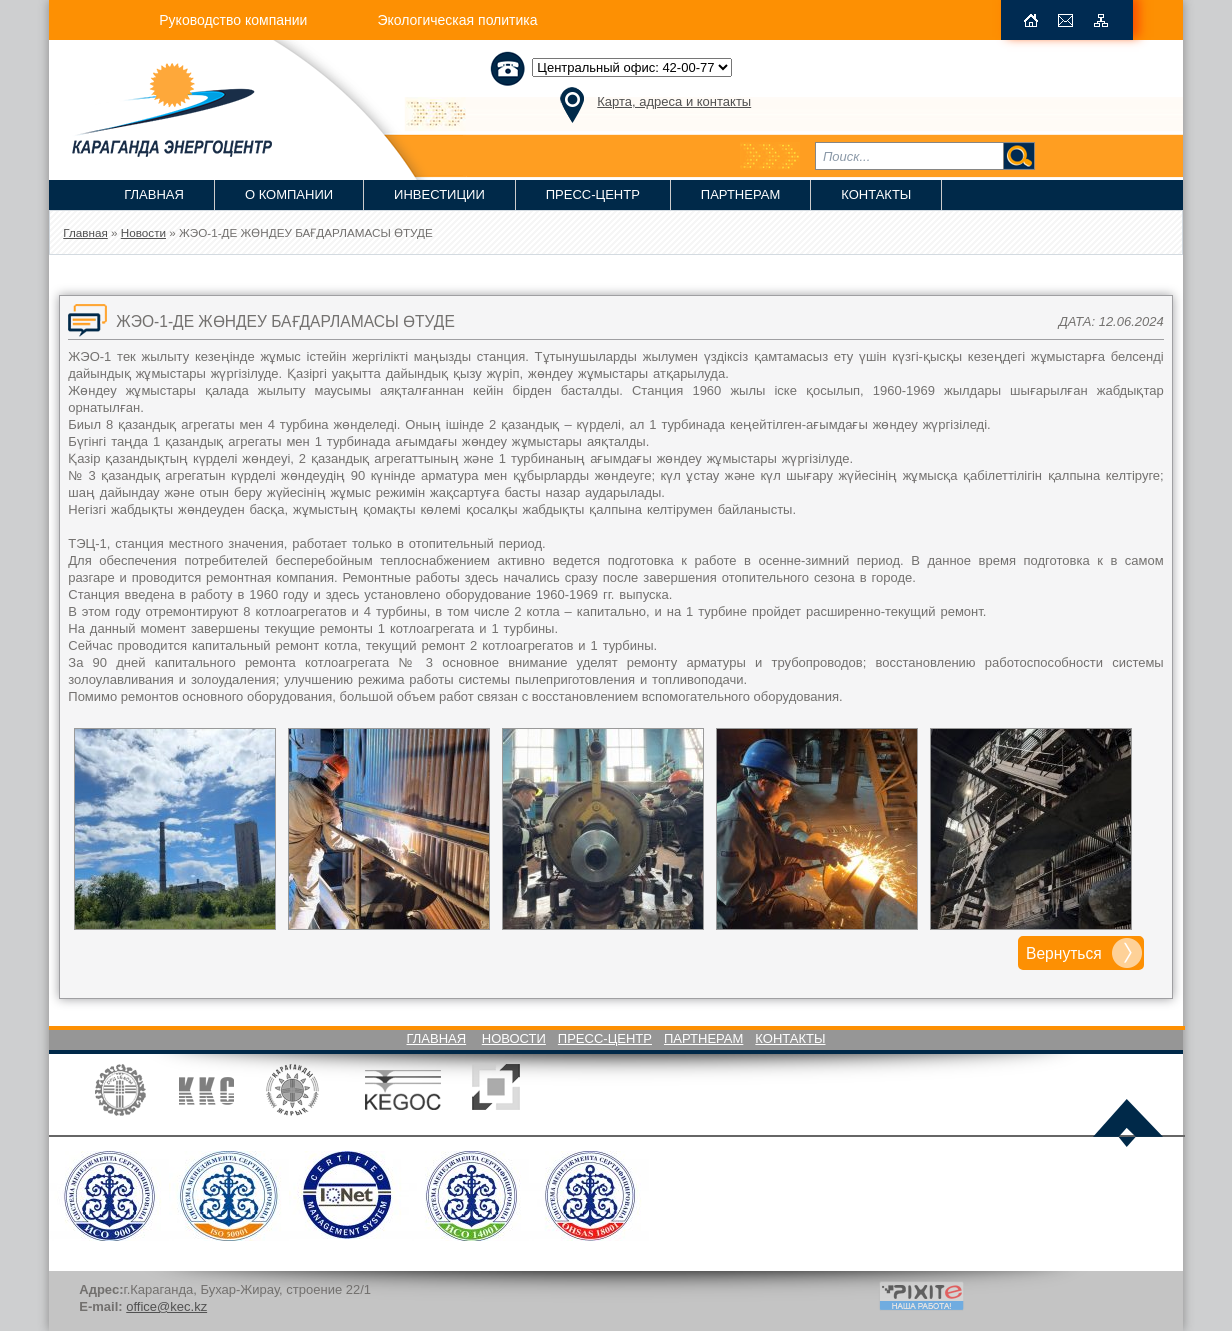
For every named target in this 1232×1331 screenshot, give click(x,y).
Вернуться (1064, 953)
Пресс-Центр (593, 194)
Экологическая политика (457, 20)
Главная (154, 194)
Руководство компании (233, 20)
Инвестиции (439, 194)
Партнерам (740, 194)
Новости (514, 1038)
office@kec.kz (166, 1306)
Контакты (876, 194)
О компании (289, 194)
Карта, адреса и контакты (674, 101)
